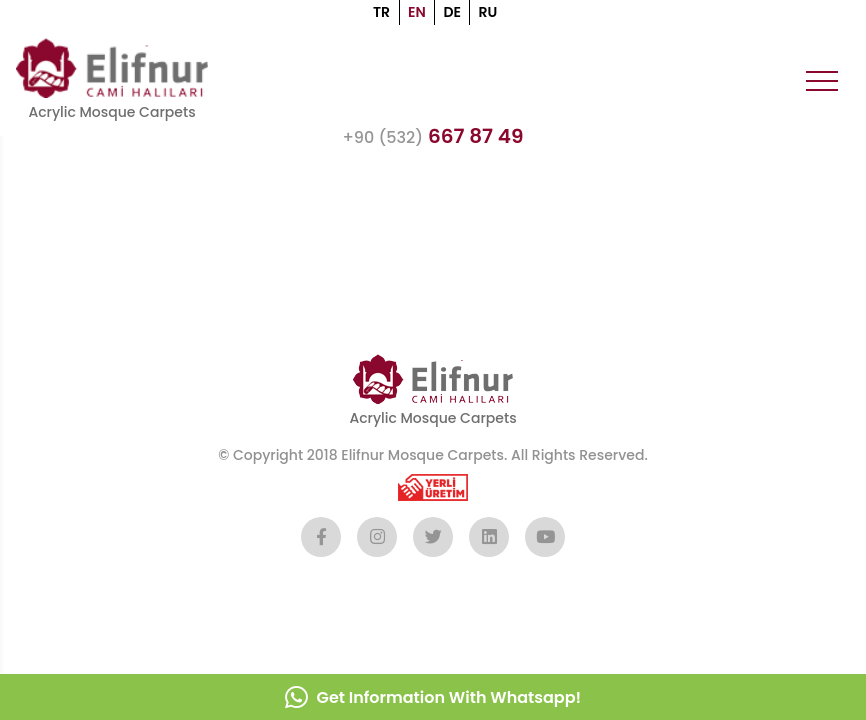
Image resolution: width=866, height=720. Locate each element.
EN (417, 12)
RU (488, 12)
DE (452, 12)
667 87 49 (432, 136)
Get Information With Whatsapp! (433, 697)
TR (381, 12)
